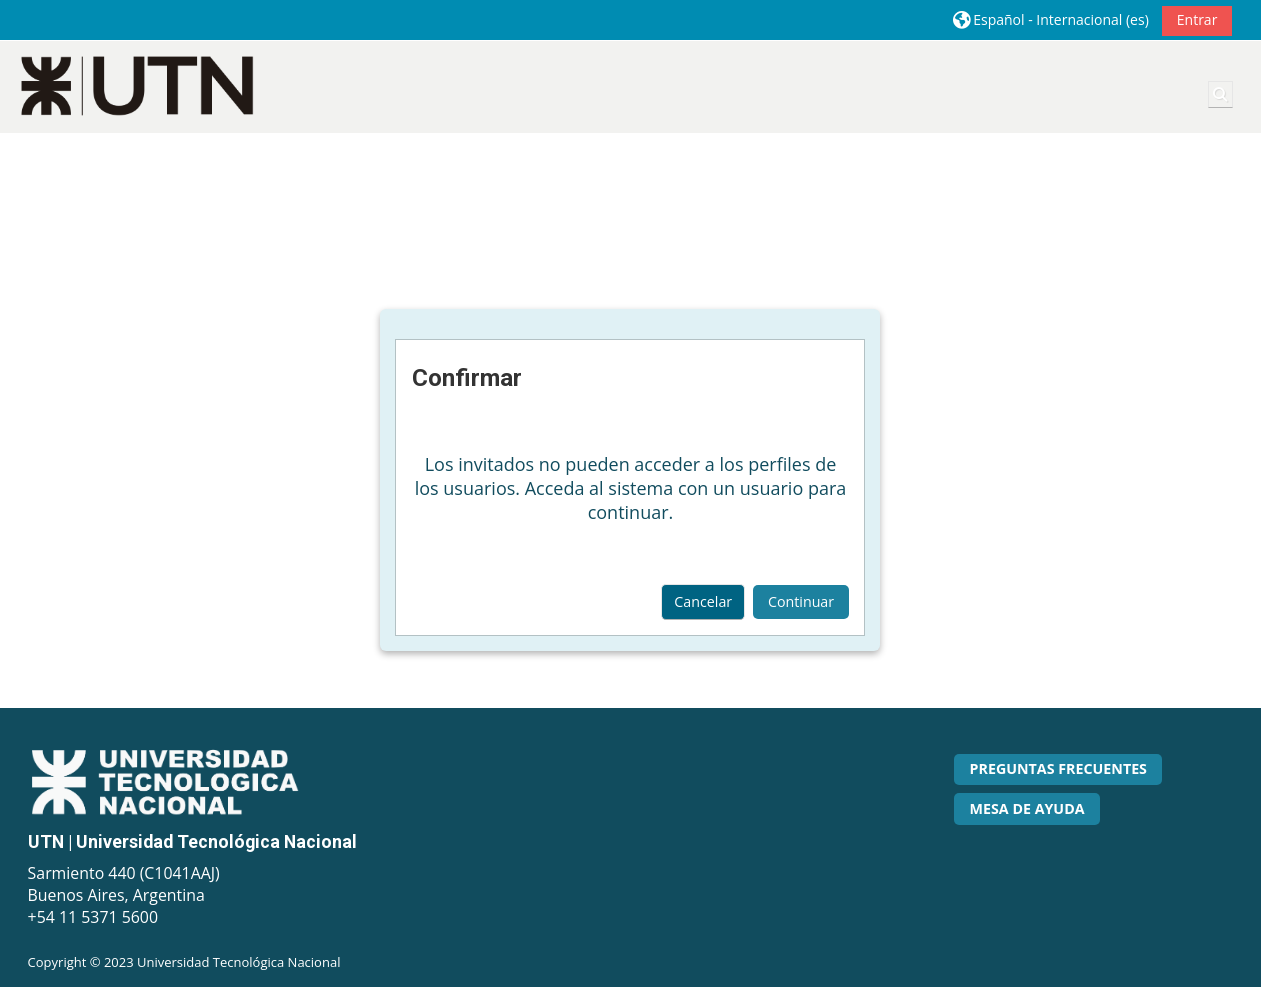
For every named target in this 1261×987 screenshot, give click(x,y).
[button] (1051, 19)
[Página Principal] (138, 85)
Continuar (801, 601)
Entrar (1197, 19)
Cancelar (703, 601)
